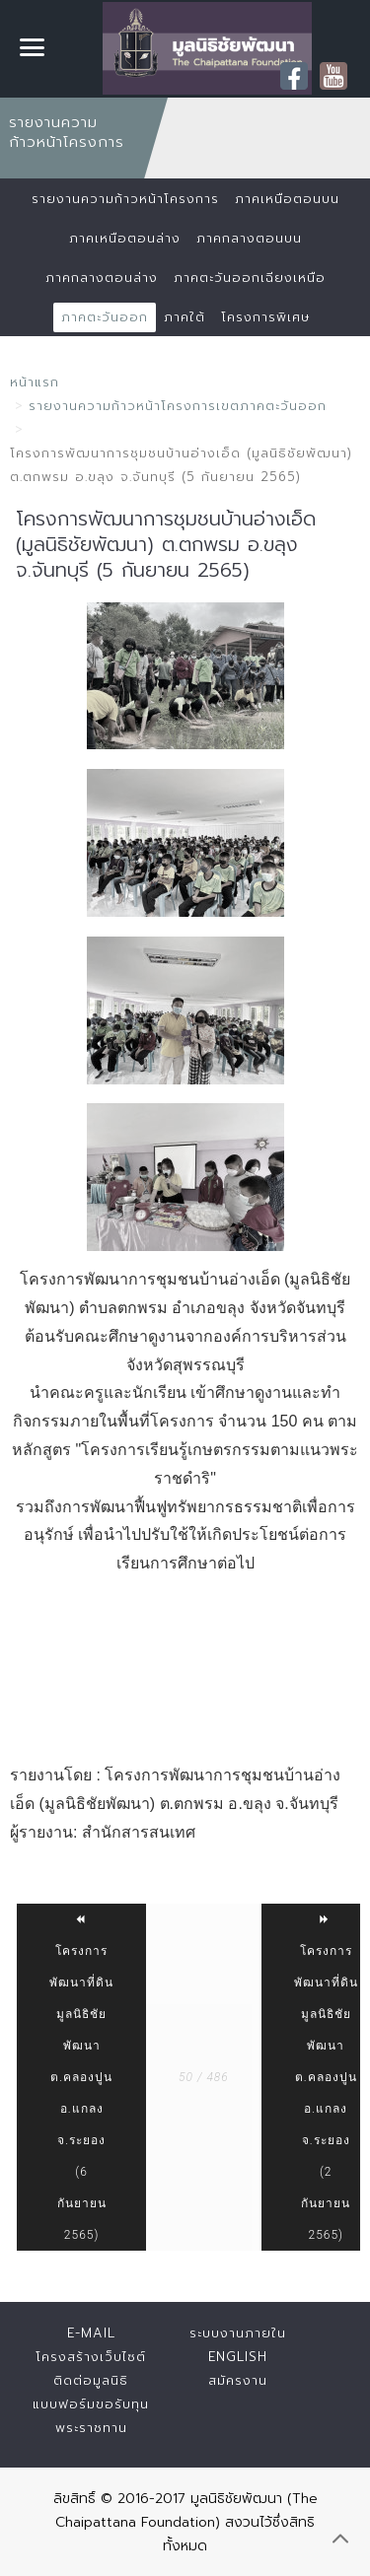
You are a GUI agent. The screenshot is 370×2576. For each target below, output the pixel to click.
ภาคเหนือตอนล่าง (125, 238)
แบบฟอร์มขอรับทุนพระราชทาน (91, 2416)
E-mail (91, 2333)
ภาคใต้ (184, 317)
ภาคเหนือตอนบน (287, 198)
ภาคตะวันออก (104, 317)
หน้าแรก (34, 382)
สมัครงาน (237, 2380)
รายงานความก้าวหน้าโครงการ (125, 198)
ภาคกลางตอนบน (249, 238)
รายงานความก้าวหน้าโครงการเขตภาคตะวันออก (178, 405)
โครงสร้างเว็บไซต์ (91, 2356)
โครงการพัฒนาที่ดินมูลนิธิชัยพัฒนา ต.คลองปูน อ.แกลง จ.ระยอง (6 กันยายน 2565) (81, 2077)
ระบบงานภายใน (237, 2333)
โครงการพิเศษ (265, 317)
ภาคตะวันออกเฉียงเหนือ (250, 277)
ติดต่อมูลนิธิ (90, 2380)
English (237, 2356)
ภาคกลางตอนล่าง (101, 277)
